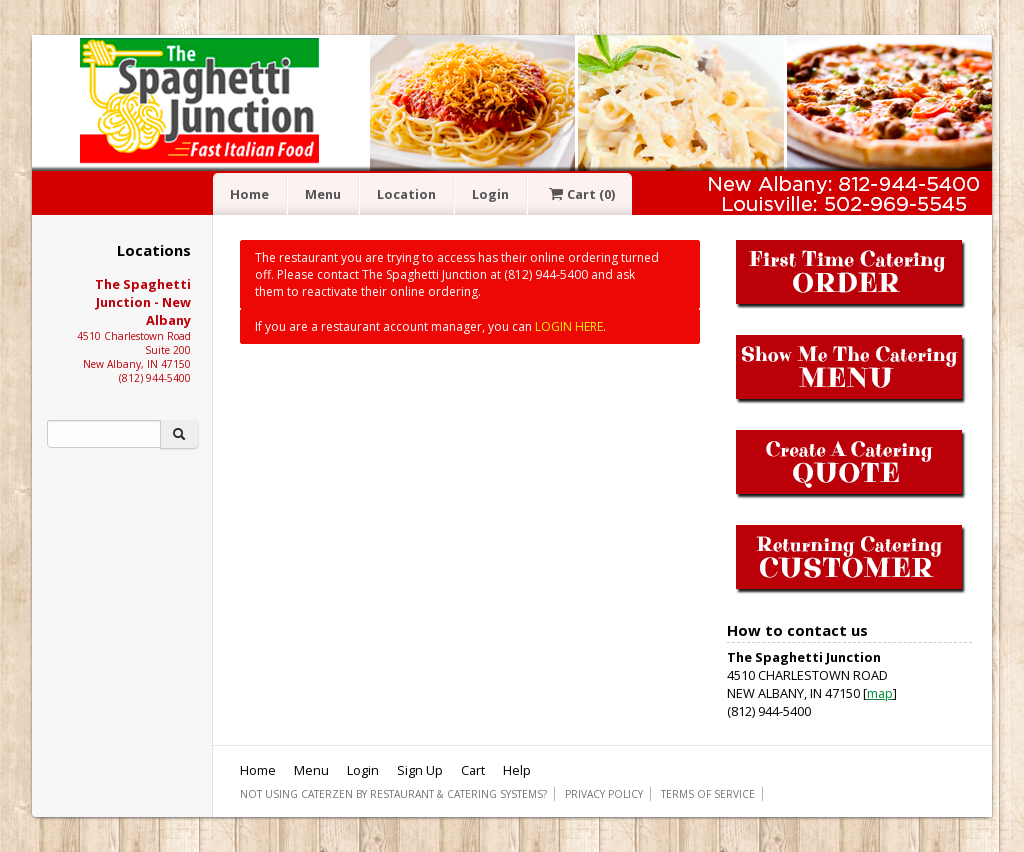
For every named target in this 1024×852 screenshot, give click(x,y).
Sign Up (420, 770)
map (880, 693)
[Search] (104, 434)
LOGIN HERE (569, 326)
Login (490, 194)
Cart (580, 194)
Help (517, 770)
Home (249, 194)
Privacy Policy (604, 794)
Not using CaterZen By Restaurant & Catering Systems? (393, 794)
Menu (323, 194)
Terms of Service (708, 794)
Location (406, 194)
